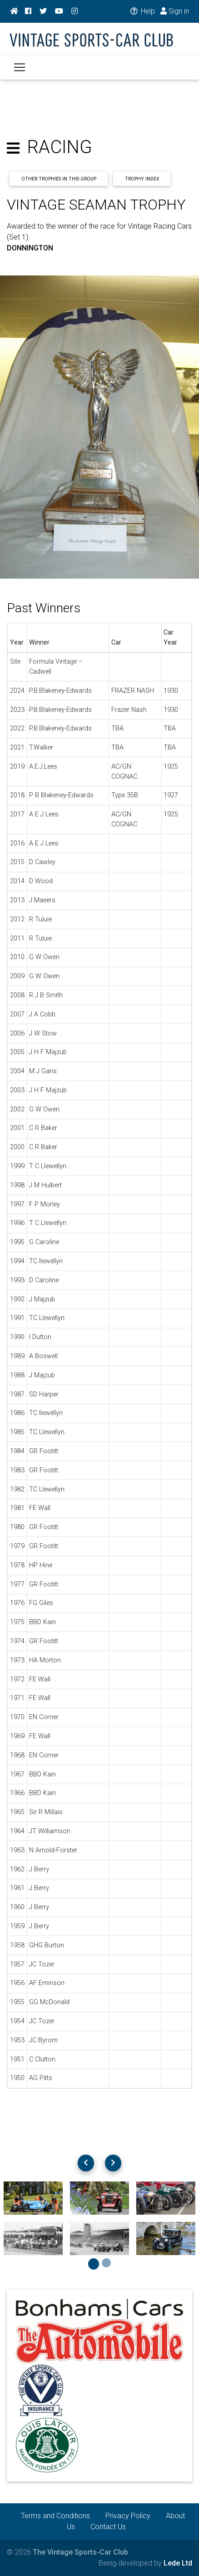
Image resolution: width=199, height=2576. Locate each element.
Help (142, 11)
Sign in (174, 11)
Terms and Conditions (55, 2515)
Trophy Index (142, 179)
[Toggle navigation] (19, 67)
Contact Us (108, 2526)
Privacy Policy (127, 2515)
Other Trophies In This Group (58, 179)
